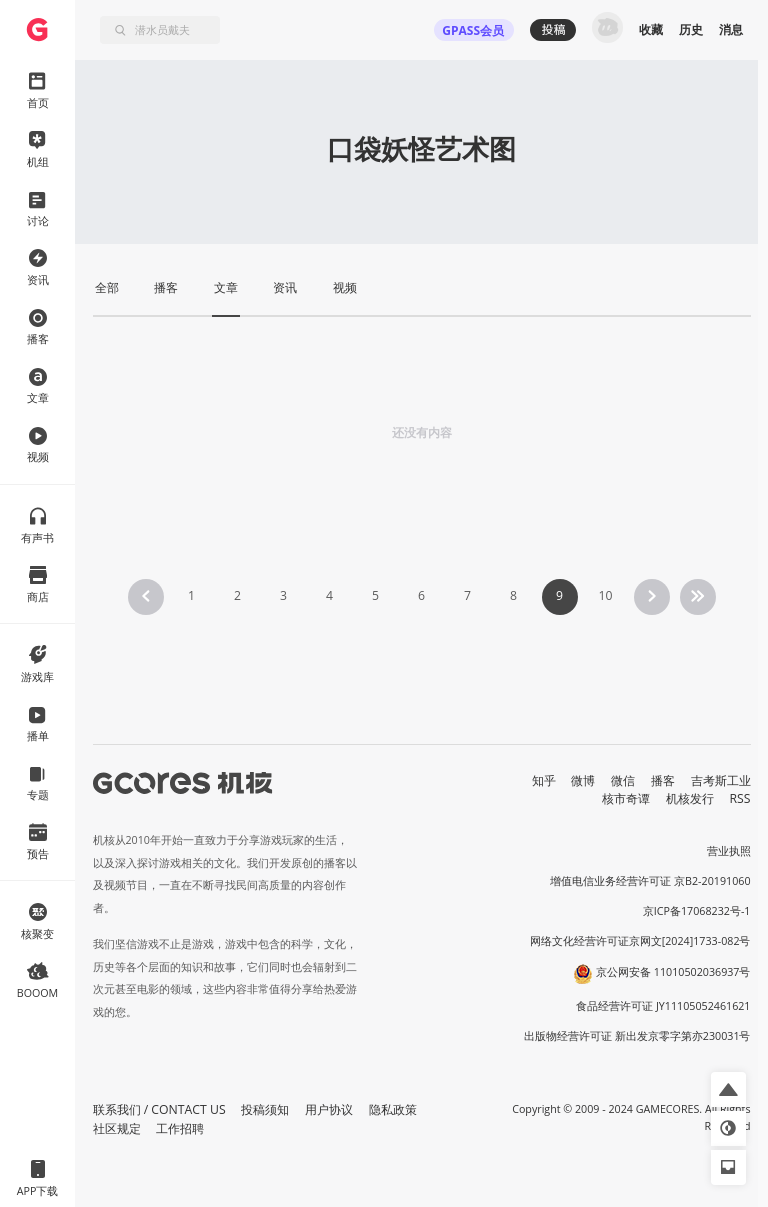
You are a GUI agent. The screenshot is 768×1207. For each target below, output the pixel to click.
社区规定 (117, 1128)
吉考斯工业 (721, 780)
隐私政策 (393, 1109)
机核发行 (690, 798)
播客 (663, 780)
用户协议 (329, 1109)
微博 (583, 780)
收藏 (651, 29)
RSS (740, 798)
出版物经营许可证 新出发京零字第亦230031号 (637, 1036)
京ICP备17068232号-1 (697, 911)
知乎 (544, 780)
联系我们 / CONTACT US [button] (159, 1109)
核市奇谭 (626, 798)
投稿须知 (265, 1109)
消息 (731, 29)
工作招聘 (180, 1128)
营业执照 (729, 851)
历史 (691, 29)
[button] (728, 1089)
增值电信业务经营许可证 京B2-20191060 (650, 881)
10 (605, 595)
